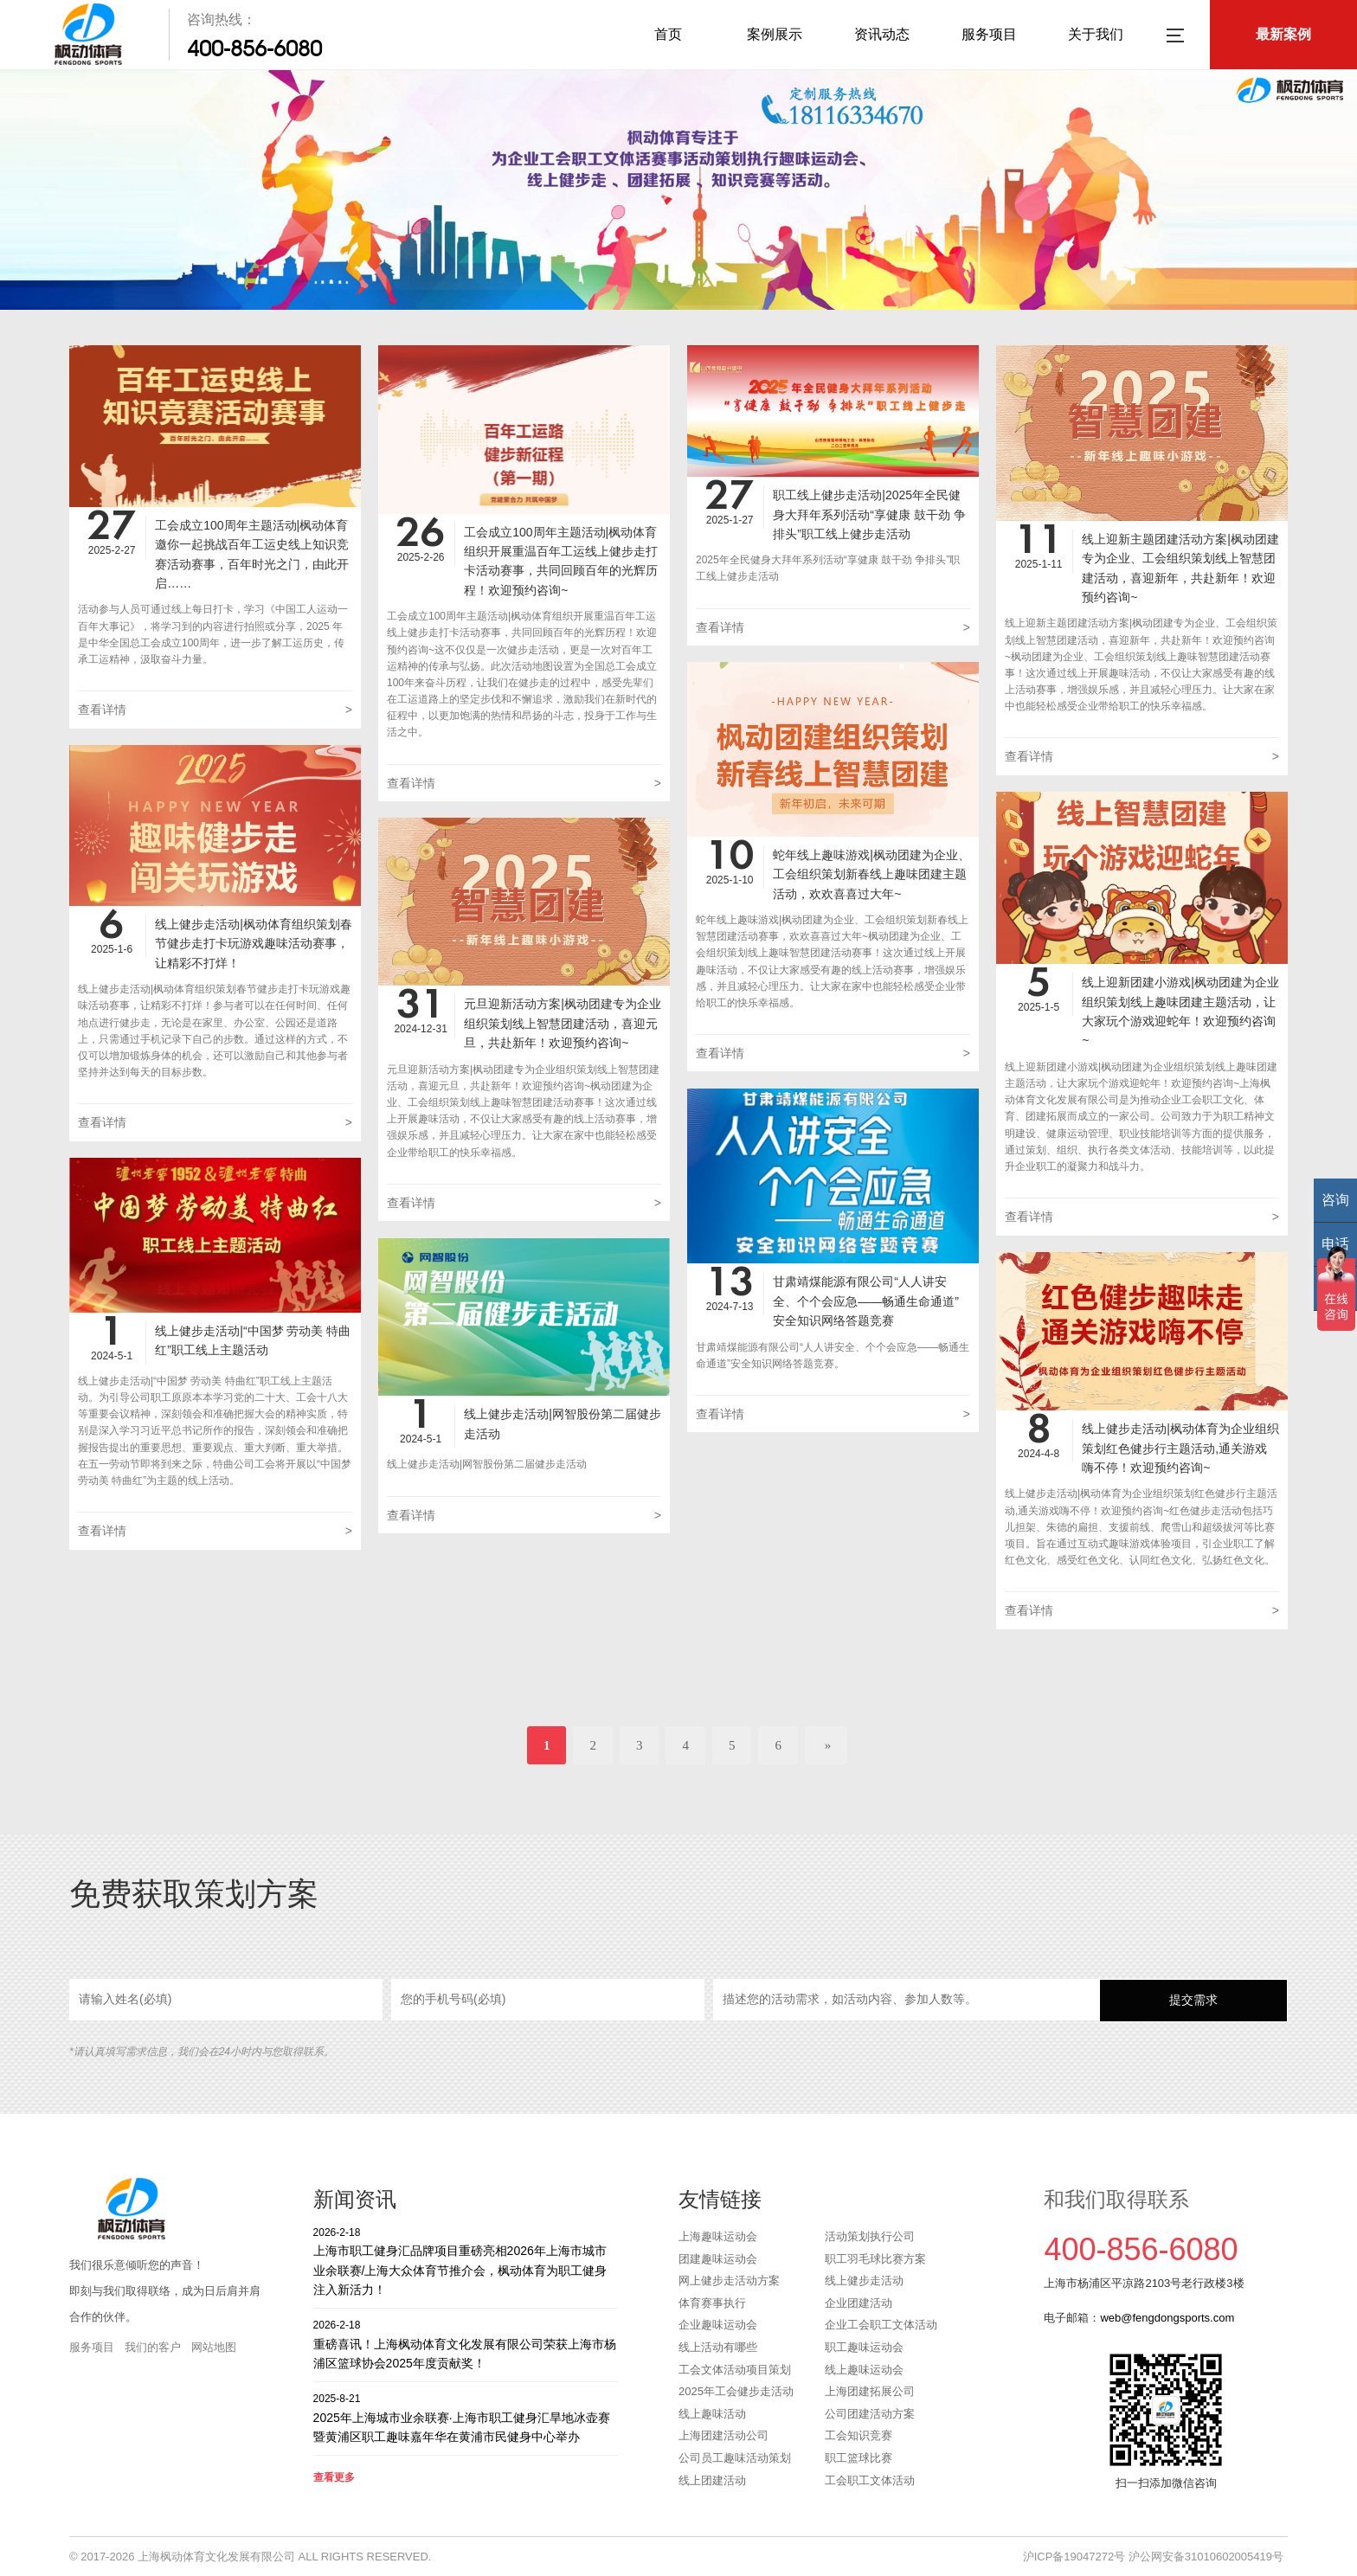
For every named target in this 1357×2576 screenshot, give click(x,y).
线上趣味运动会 (864, 2369)
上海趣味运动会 (717, 2236)
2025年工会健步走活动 (736, 2391)
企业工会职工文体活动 (881, 2324)
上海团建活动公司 (723, 2435)
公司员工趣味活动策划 (734, 2457)
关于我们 (1095, 34)
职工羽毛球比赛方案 (875, 2258)
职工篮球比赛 (858, 2457)
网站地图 (213, 2347)
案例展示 (774, 34)
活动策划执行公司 (870, 2236)
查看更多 (334, 2477)
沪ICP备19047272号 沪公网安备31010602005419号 (1153, 2556)
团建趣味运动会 (717, 2258)
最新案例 (1283, 34)
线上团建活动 (712, 2480)
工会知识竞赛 (858, 2435)
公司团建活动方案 (870, 2413)
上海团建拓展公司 (870, 2391)
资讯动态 (882, 34)
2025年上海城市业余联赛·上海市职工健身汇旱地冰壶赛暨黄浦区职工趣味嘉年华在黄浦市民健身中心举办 (465, 2417)
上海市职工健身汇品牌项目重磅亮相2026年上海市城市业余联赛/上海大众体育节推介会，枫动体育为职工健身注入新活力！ (465, 2261)
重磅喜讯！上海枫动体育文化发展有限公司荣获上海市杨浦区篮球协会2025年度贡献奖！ (465, 2343)
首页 (668, 34)
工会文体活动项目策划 (734, 2369)
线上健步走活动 (864, 2280)
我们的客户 (153, 2347)
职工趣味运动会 (864, 2347)
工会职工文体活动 (870, 2480)
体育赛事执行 (712, 2303)
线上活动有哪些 (717, 2347)
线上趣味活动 (712, 2413)
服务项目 (989, 34)
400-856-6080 (254, 48)
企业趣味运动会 (717, 2324)
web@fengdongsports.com (1167, 2317)
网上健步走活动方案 (729, 2280)
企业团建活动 (858, 2303)
